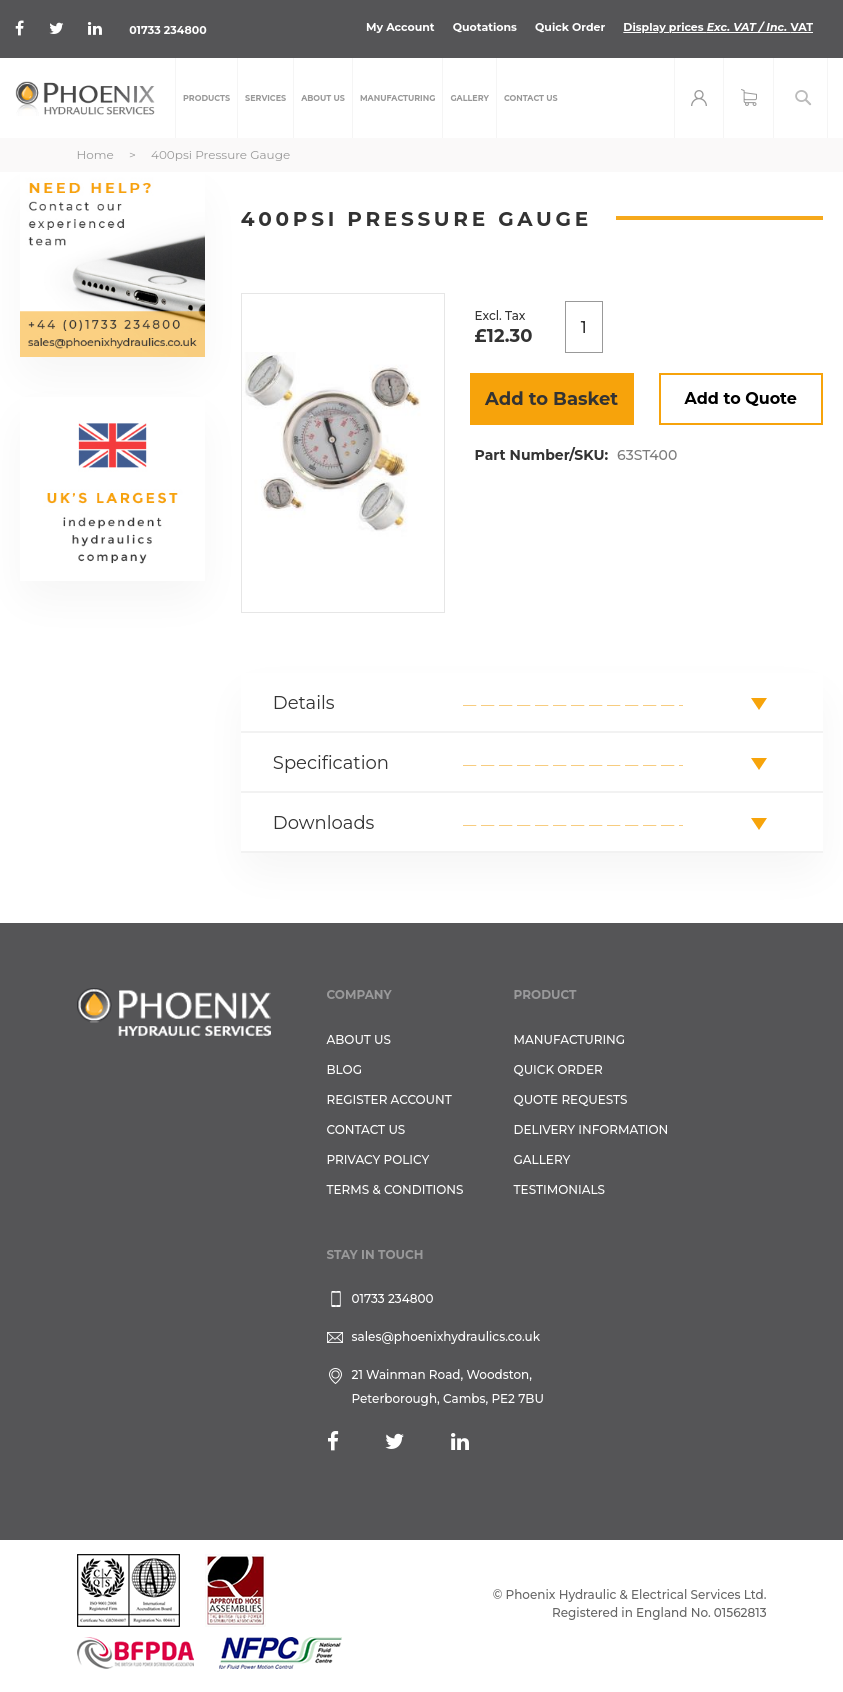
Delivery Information (591, 1129)
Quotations (485, 27)
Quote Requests (571, 1099)
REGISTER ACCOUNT (389, 1099)
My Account (400, 27)
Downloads (324, 823)
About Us (359, 1039)
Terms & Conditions (395, 1189)
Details (304, 703)
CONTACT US (366, 1129)
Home (95, 154)
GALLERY (542, 1159)
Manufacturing (570, 1039)
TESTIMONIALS (559, 1189)
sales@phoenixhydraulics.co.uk (446, 1336)
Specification (331, 763)
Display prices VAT (718, 27)
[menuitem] (206, 98)
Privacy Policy (378, 1159)
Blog (344, 1069)
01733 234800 (167, 30)
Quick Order (570, 27)
